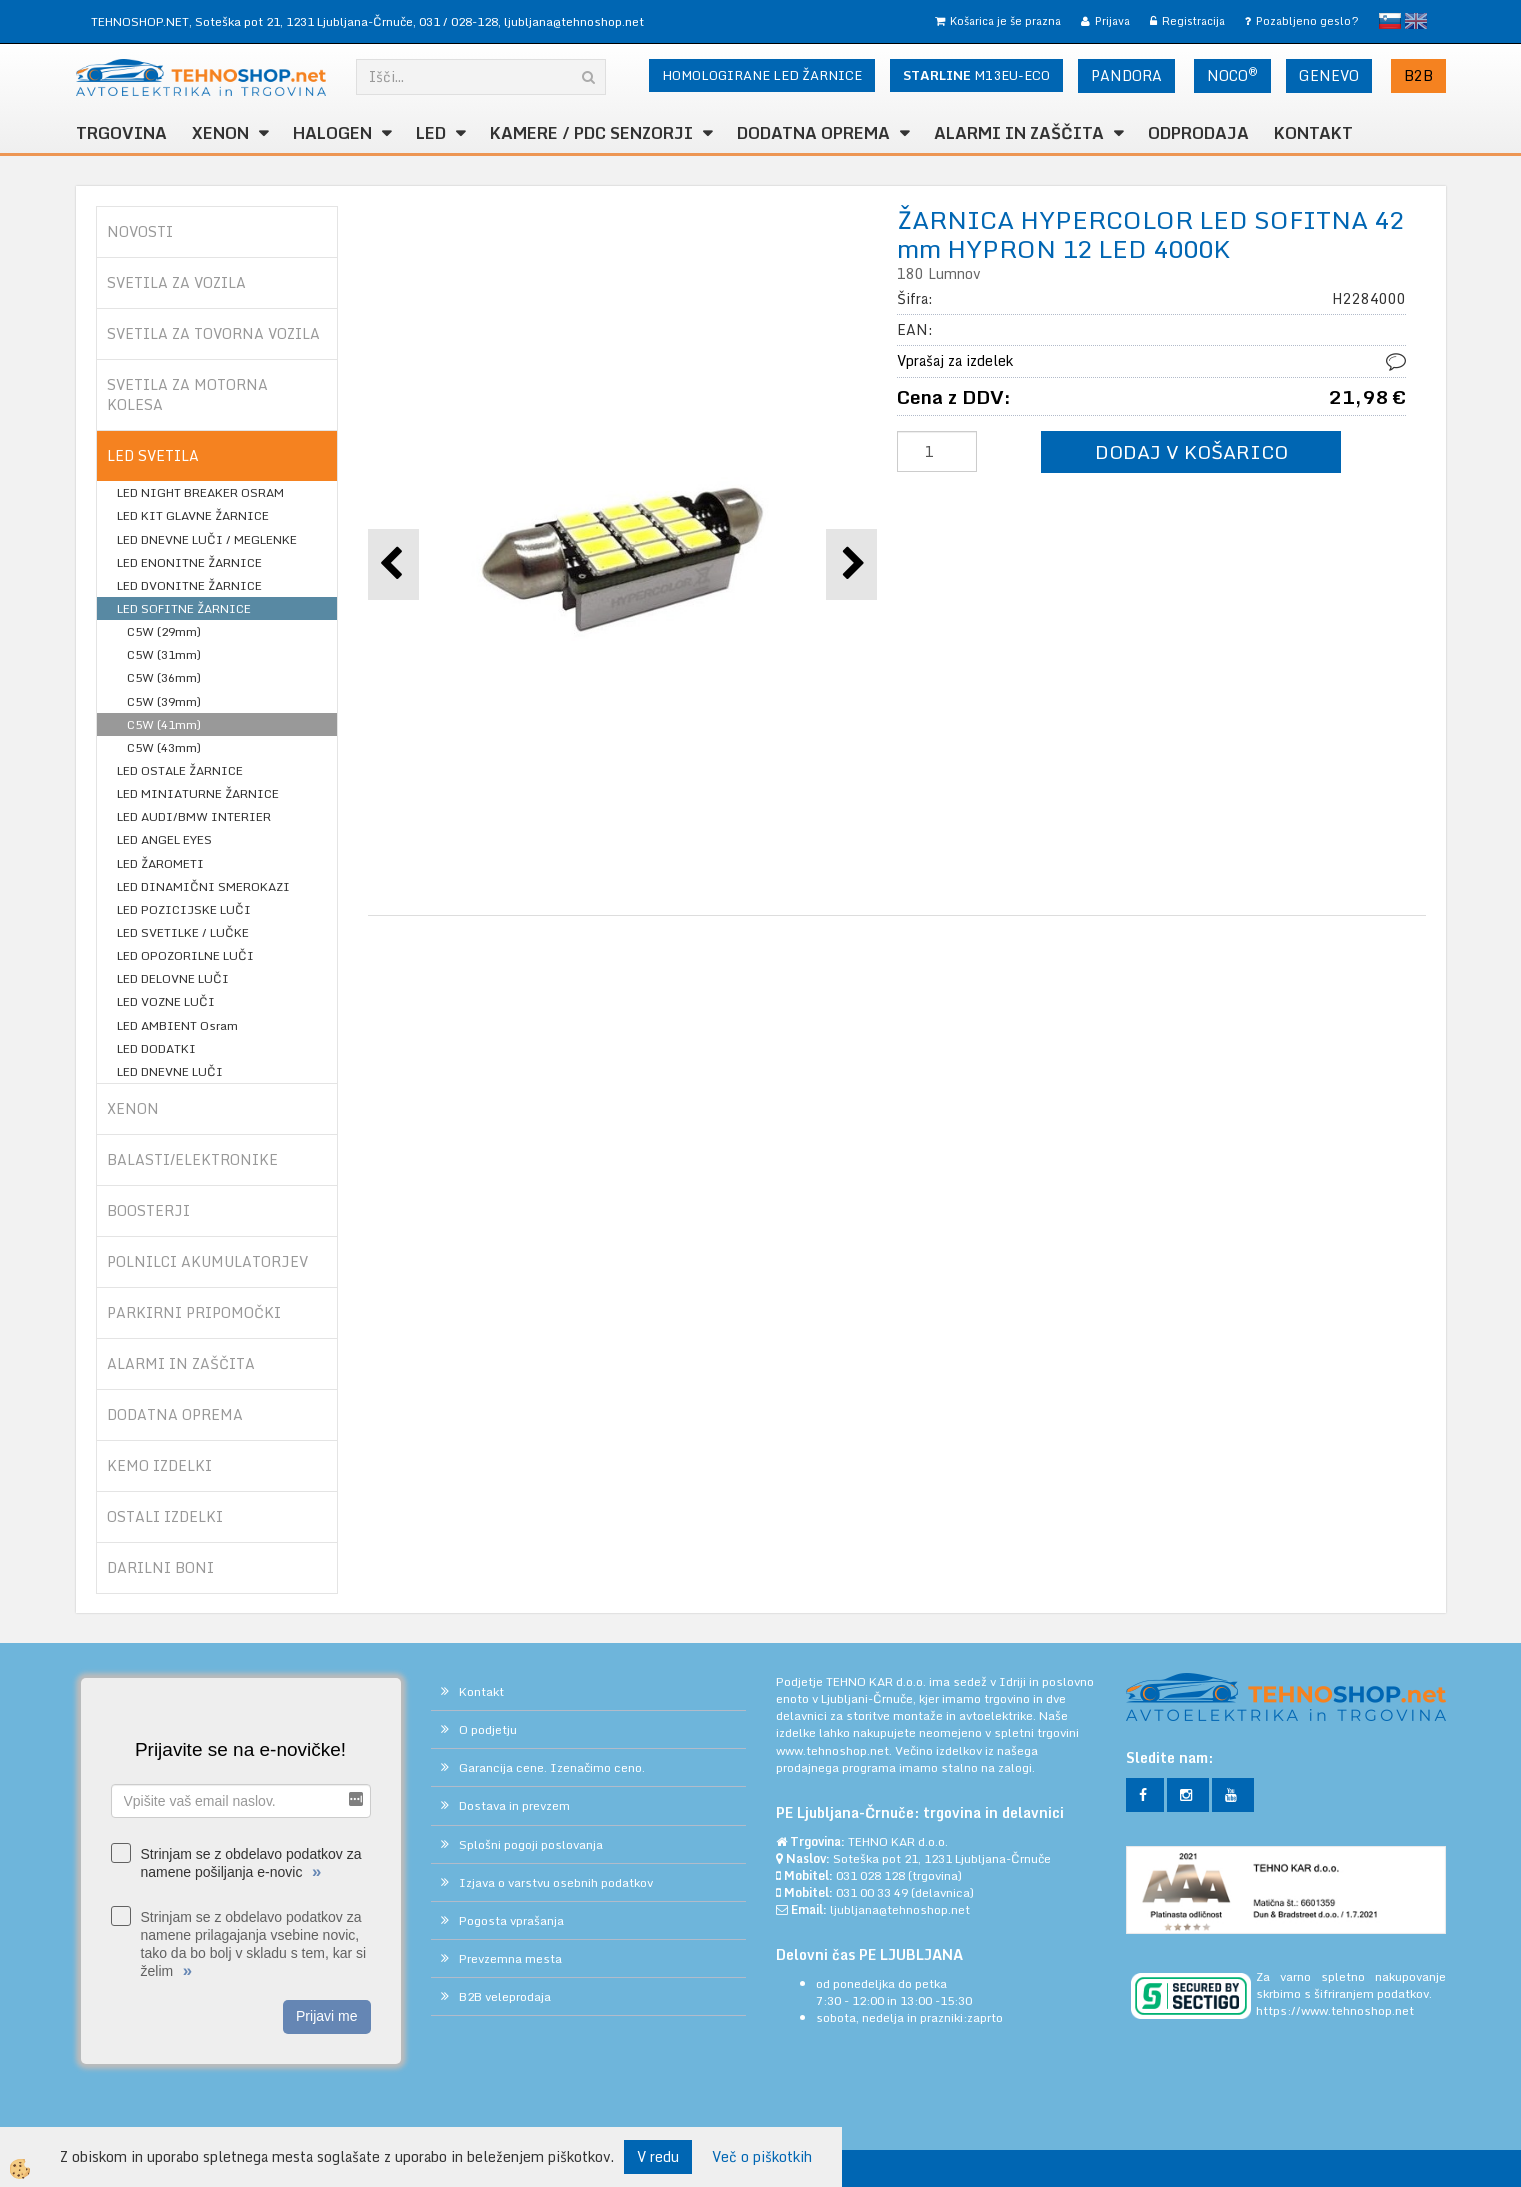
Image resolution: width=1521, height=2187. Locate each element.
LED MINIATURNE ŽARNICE (198, 793)
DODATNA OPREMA (813, 133)
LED (431, 133)
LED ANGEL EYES (164, 839)
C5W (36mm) (164, 677)
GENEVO (1329, 75)
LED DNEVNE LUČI (170, 1071)
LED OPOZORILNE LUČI (185, 955)
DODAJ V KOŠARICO (1191, 451)
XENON (220, 133)
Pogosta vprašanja (511, 1920)
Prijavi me (326, 2016)
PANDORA (1126, 75)
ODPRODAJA (1198, 133)
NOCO (1232, 75)
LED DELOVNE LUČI (173, 978)
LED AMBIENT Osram (177, 1025)
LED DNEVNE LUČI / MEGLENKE (207, 539)
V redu (658, 2156)
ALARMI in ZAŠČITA (1019, 133)
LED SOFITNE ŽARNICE (184, 608)
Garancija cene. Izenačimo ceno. (552, 1767)
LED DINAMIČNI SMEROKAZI (203, 886)
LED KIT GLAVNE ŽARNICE (193, 515)
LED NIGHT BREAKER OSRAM (200, 492)
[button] (851, 564)
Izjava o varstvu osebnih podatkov (556, 1882)
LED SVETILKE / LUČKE (183, 932)
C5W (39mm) (164, 701)
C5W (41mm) (164, 724)
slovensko (1390, 21)
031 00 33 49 (872, 1892)
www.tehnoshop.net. (835, 1750)
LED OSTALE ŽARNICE (180, 770)
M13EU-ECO (976, 75)
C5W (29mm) (164, 631)
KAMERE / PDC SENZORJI (591, 133)
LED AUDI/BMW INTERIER (194, 816)
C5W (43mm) (164, 747)
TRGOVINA (121, 133)
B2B (1418, 75)
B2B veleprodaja (505, 1996)
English (1416, 21)
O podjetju (488, 1729)
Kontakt (1313, 133)
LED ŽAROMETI (160, 863)
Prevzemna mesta (510, 1958)
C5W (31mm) (164, 654)
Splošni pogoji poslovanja (531, 1844)
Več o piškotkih (762, 2157)
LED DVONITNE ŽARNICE (189, 585)
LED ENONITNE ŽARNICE (189, 562)
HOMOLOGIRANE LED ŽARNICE (762, 75)
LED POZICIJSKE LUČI (184, 909)
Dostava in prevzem (514, 1805)
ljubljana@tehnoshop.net (574, 21)
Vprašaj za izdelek (955, 360)
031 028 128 (870, 1875)
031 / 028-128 (458, 21)
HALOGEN (332, 133)
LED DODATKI (156, 1048)
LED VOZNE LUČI (166, 1001)
